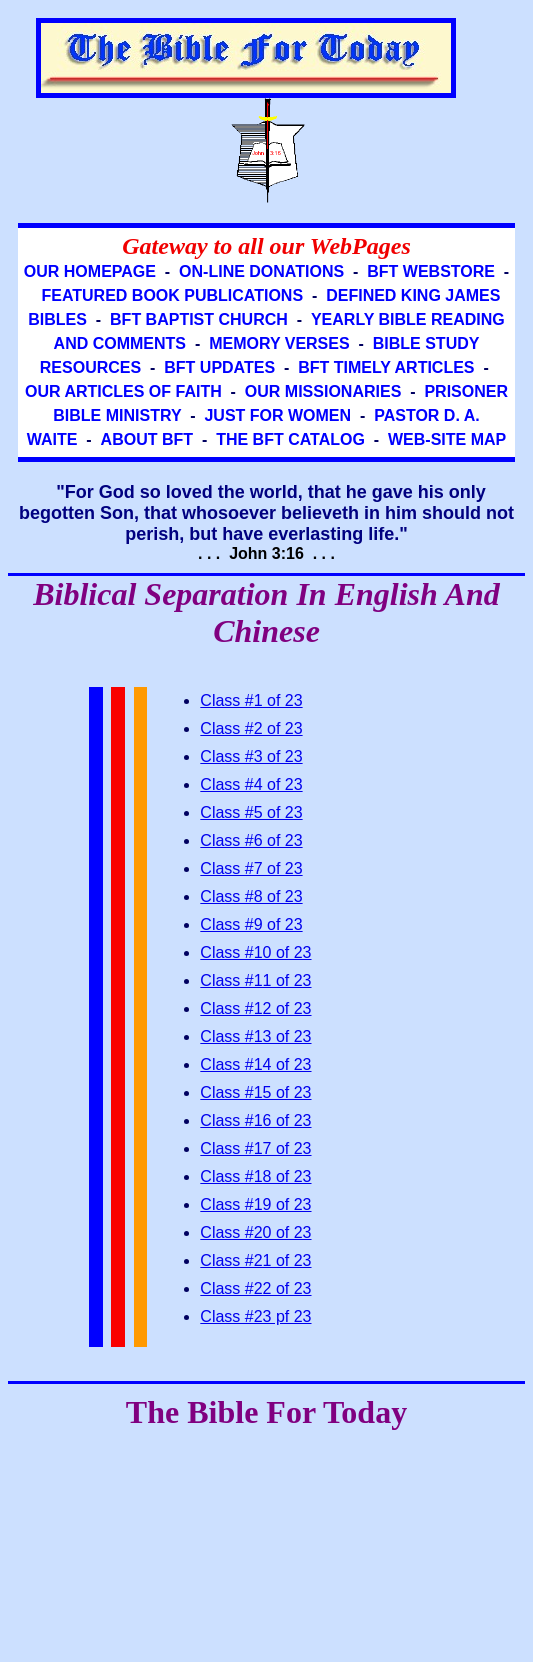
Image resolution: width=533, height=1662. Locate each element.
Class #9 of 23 (251, 924)
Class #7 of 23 (251, 868)
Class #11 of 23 (255, 980)
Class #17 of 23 (255, 1148)
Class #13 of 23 (255, 1036)
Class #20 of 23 (255, 1232)
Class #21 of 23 (255, 1260)
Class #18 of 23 (255, 1176)
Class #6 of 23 (251, 840)
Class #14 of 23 (255, 1064)
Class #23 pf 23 (255, 1316)
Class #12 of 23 (255, 1008)
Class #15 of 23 (255, 1092)
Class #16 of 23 (255, 1120)
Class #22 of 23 (255, 1288)
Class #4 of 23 (251, 784)
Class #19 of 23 (255, 1204)
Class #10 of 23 (255, 952)
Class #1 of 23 (251, 700)
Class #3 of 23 (251, 756)
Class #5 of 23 (251, 812)
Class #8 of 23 (251, 896)
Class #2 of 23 (251, 728)
